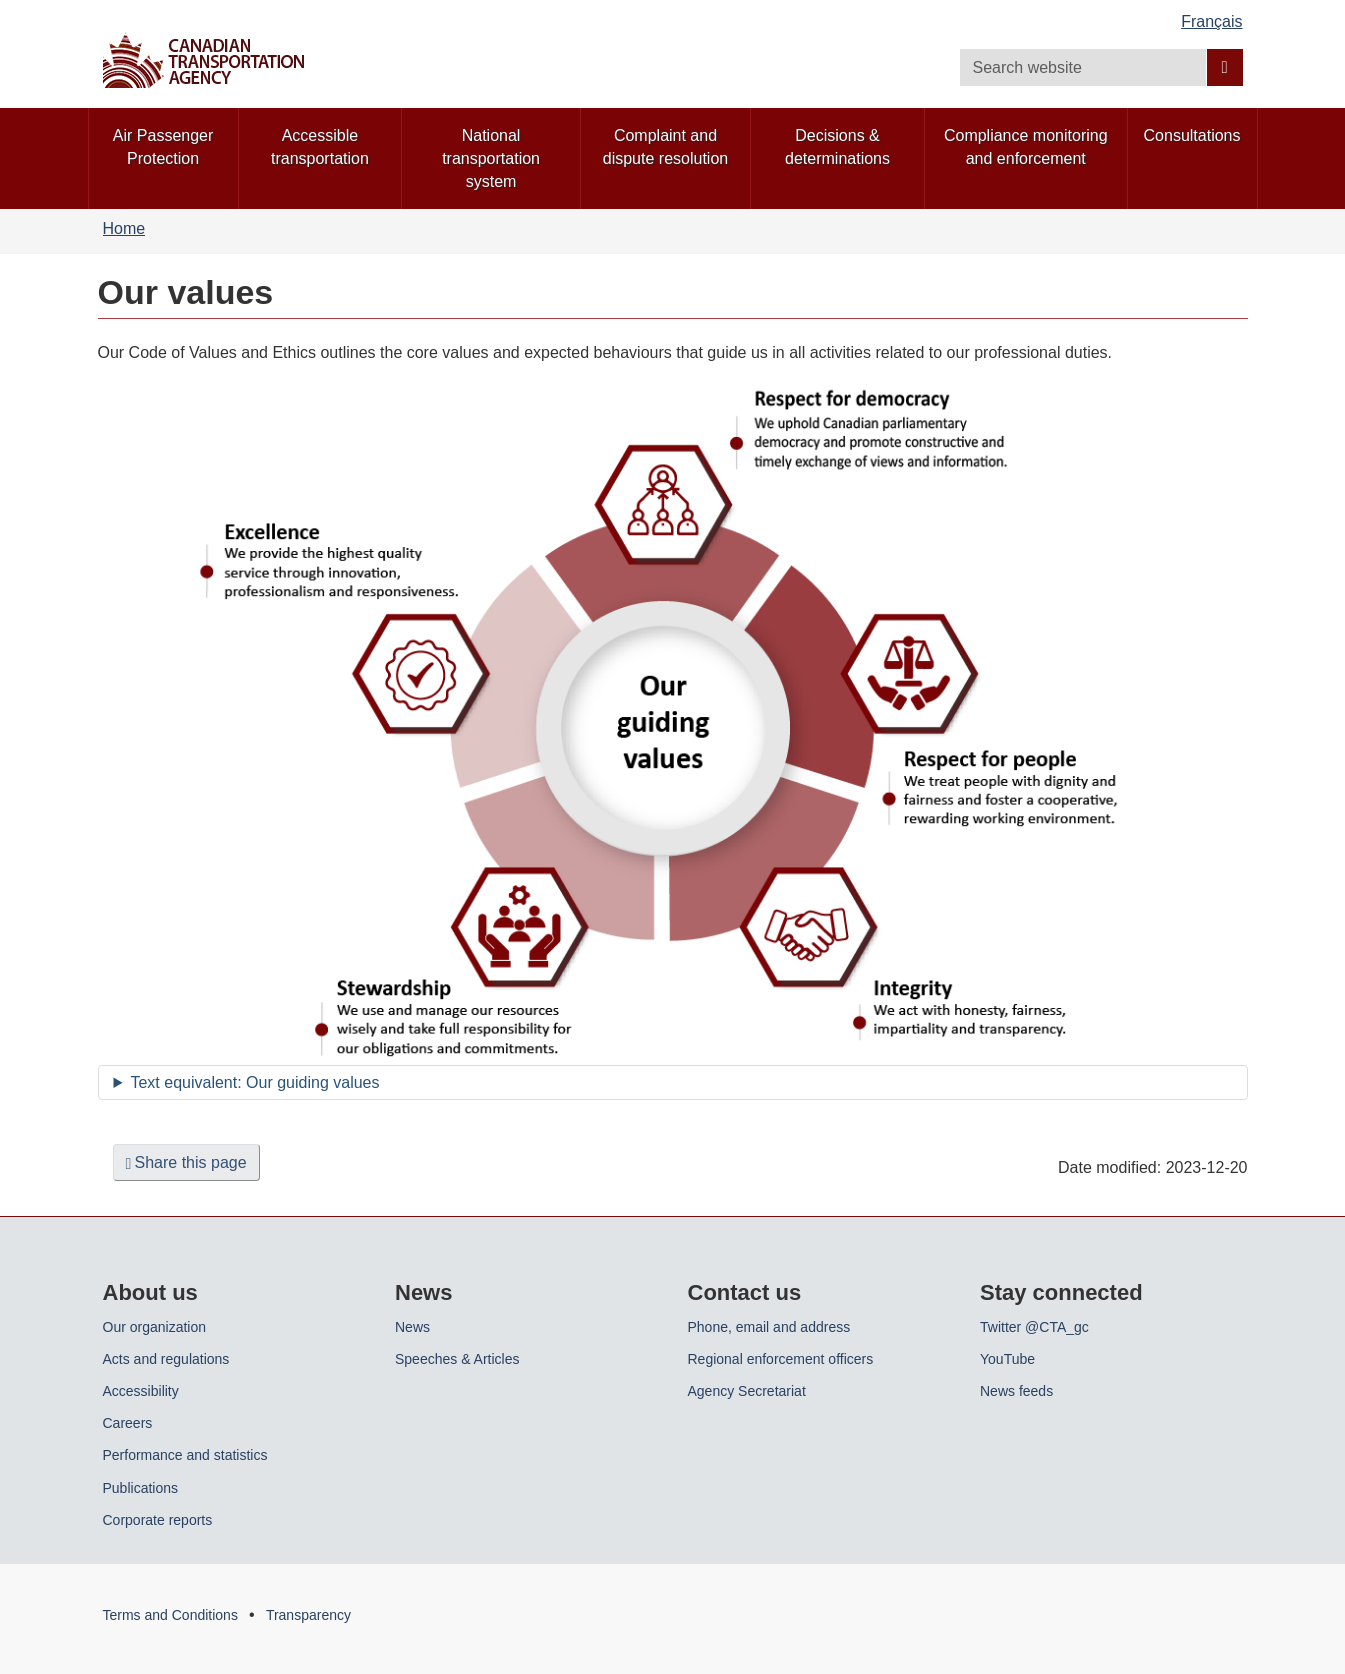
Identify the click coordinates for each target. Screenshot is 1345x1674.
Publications (141, 1488)
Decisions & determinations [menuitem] (837, 147)
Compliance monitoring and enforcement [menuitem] (1026, 147)
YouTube (1007, 1359)
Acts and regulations (166, 1359)
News (412, 1327)
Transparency (308, 1615)
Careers (128, 1423)
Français (1211, 21)
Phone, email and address (769, 1327)
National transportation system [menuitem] (491, 158)
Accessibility (141, 1391)
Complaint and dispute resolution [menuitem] (665, 147)
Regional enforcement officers (781, 1359)
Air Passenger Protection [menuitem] (163, 147)
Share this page (186, 1163)
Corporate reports (158, 1520)
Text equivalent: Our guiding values (254, 1082)
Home (124, 228)
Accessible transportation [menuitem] (320, 147)
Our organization (155, 1327)
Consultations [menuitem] (1192, 135)
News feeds (1016, 1391)
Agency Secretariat (747, 1391)
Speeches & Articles (457, 1359)
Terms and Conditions (170, 1615)
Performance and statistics (185, 1455)
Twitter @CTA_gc (1034, 1327)
